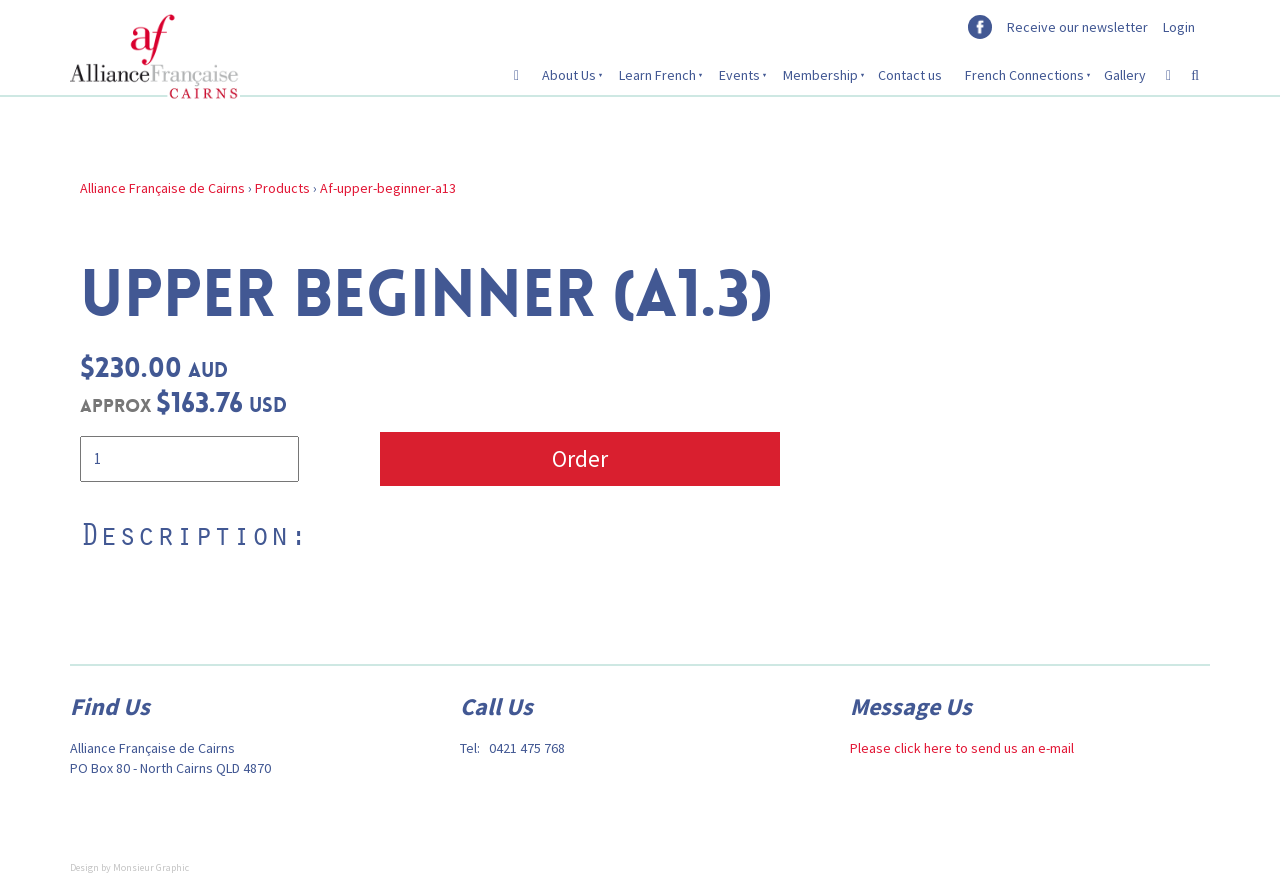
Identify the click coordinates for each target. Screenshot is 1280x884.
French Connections (1024, 75)
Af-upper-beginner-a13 (388, 188)
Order (580, 458)
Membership (820, 75)
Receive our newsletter (1077, 27)
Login (1179, 27)
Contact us (910, 75)
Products (282, 188)
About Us (569, 75)
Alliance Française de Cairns (162, 188)
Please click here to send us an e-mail (962, 748)
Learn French (657, 75)
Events (739, 75)
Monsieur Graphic (151, 867)
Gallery (1125, 75)
